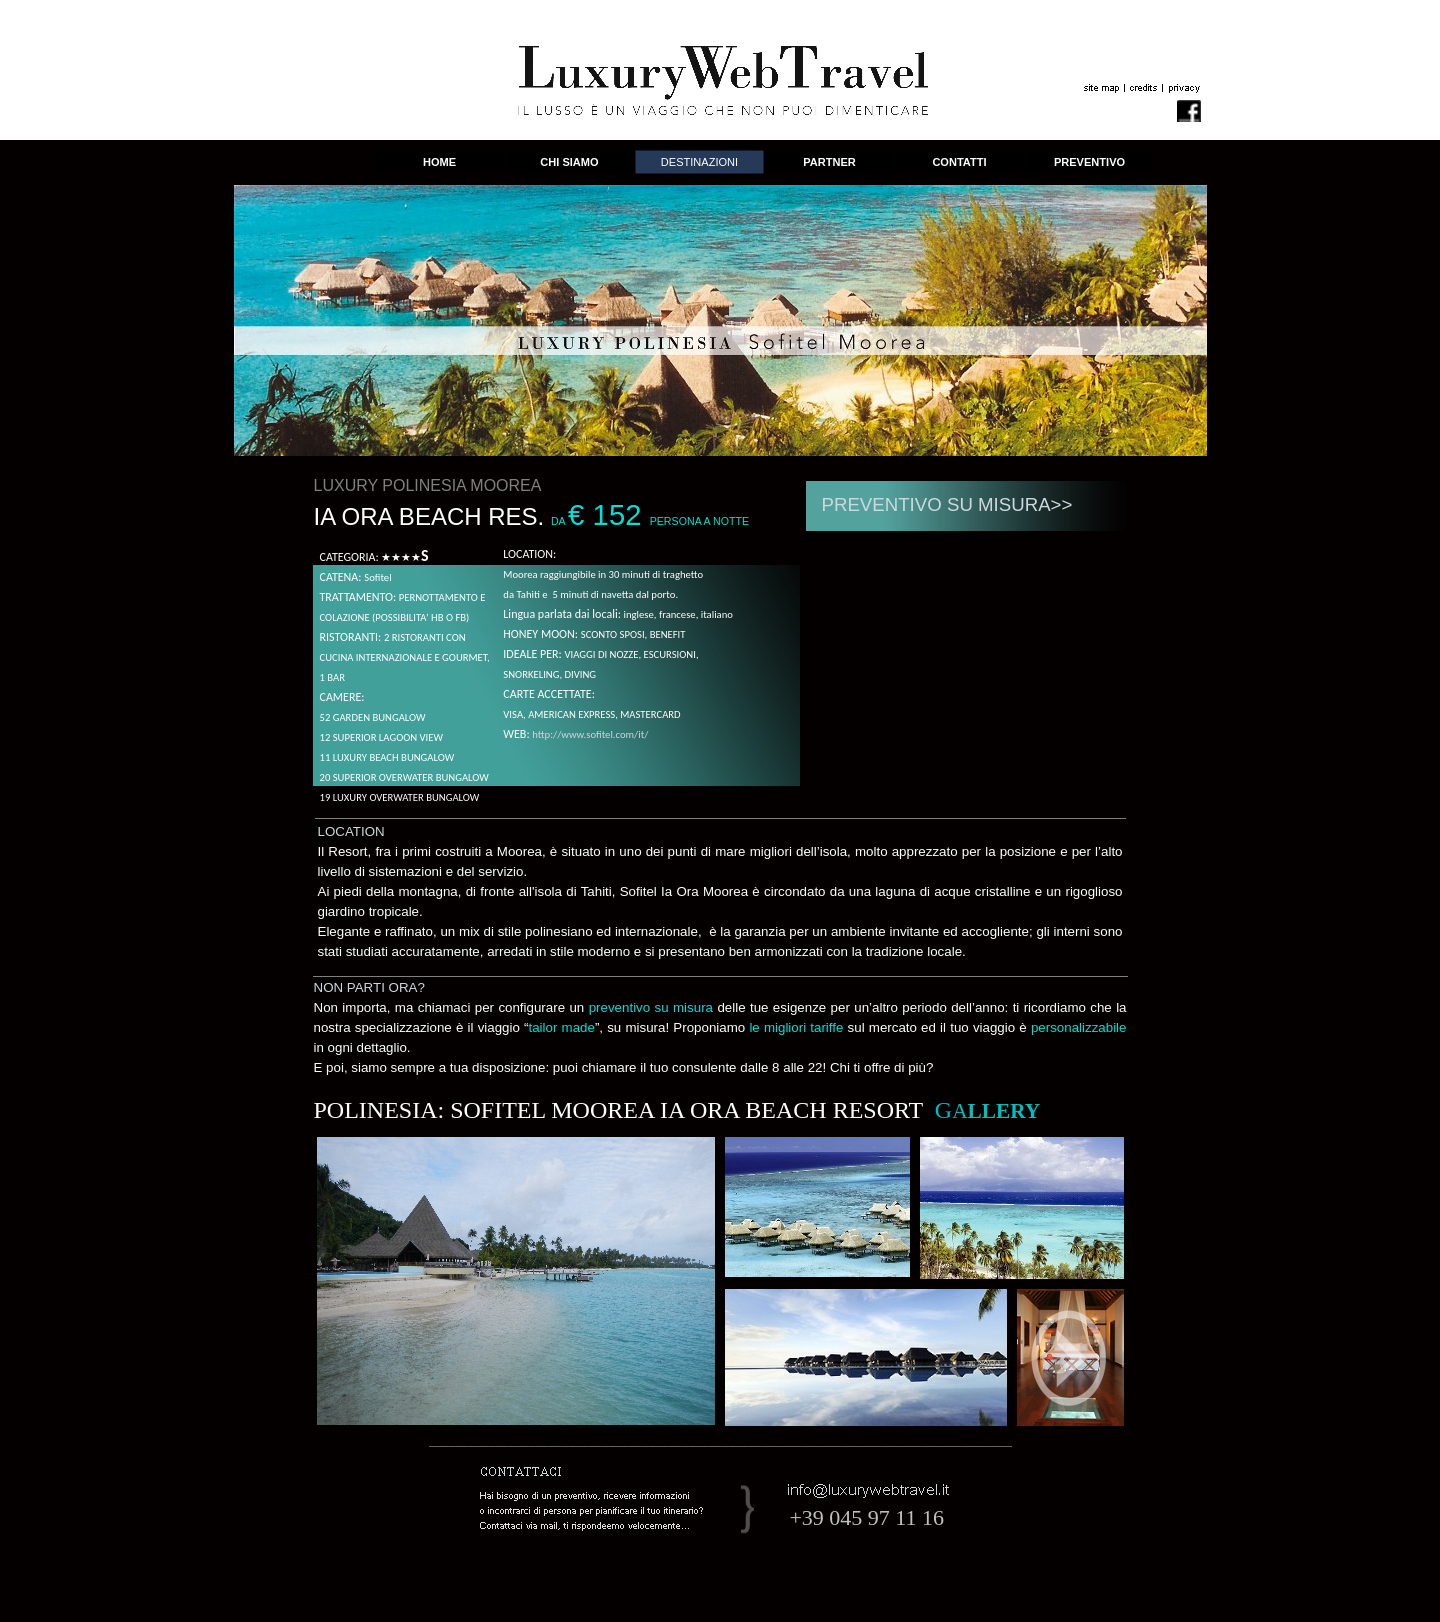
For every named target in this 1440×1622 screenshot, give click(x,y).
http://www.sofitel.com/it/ (590, 734)
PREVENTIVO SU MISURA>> (947, 504)
